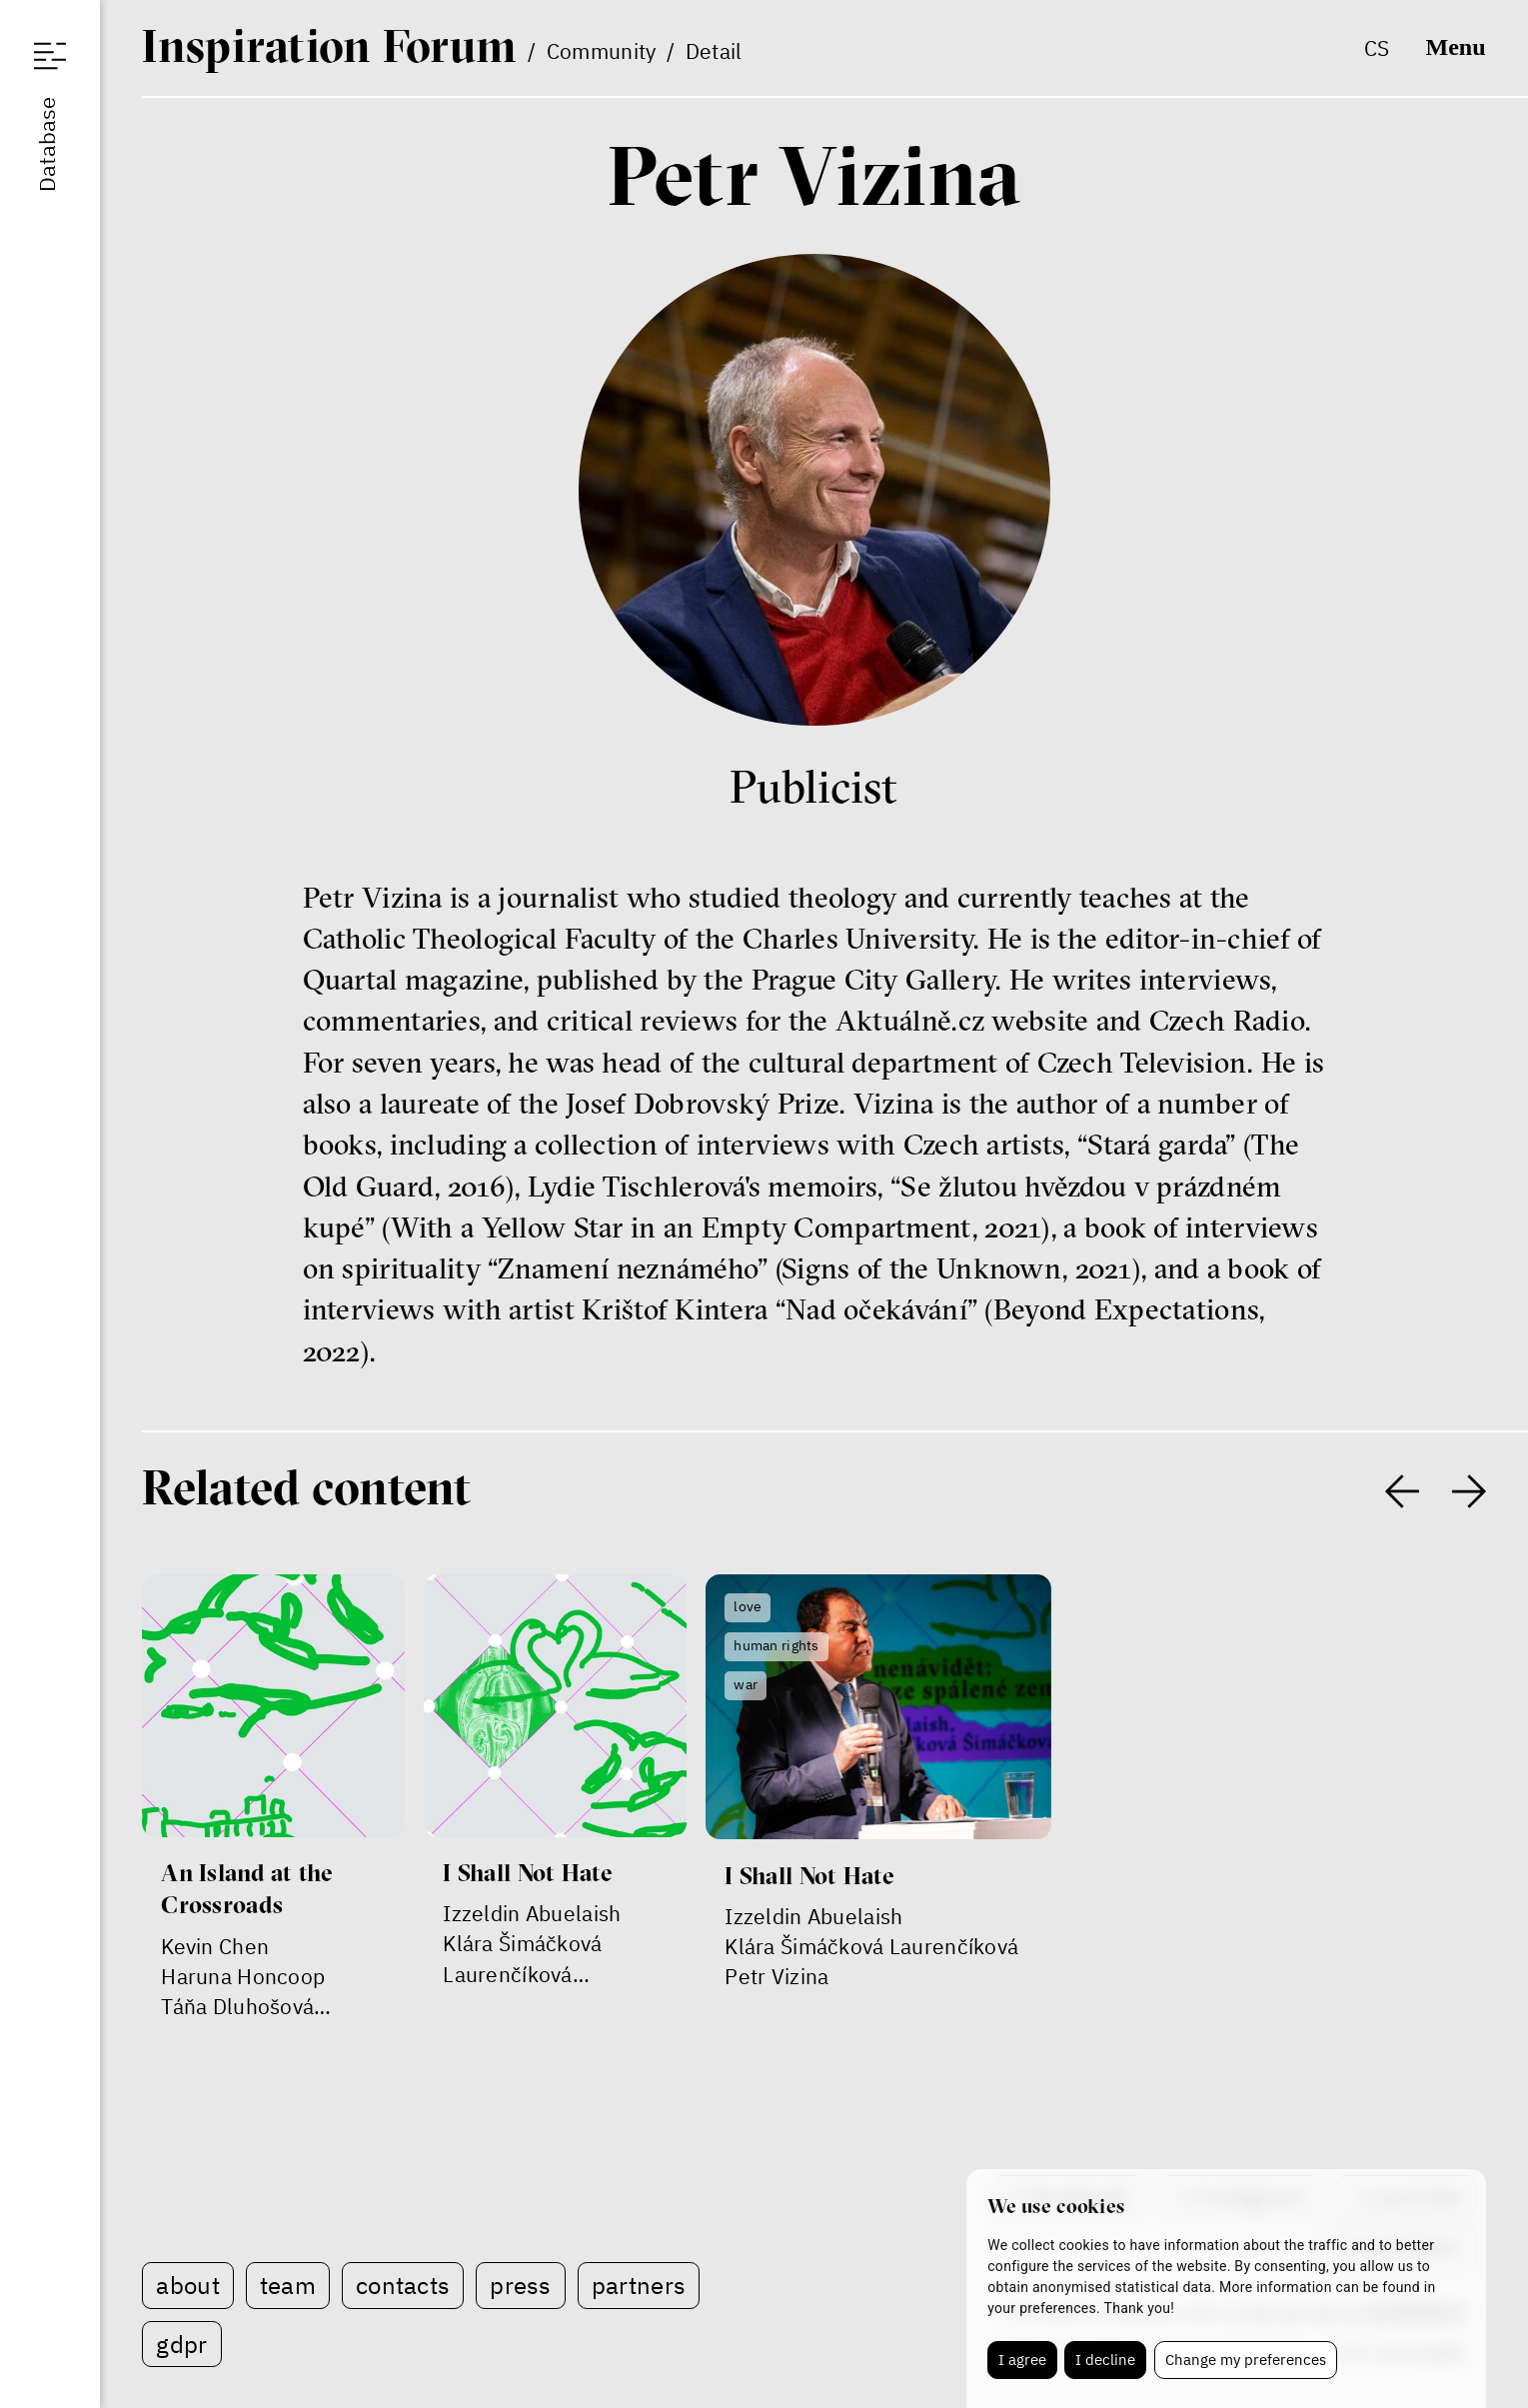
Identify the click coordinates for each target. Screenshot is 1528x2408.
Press (520, 2285)
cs (1377, 48)
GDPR (181, 2344)
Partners (639, 2285)
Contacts (403, 2285)
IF (329, 45)
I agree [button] (1022, 2359)
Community (602, 51)
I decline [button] (1105, 2359)
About (187, 2285)
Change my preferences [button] (1245, 2359)
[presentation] (1402, 1491)
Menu (1455, 47)
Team (288, 2285)
